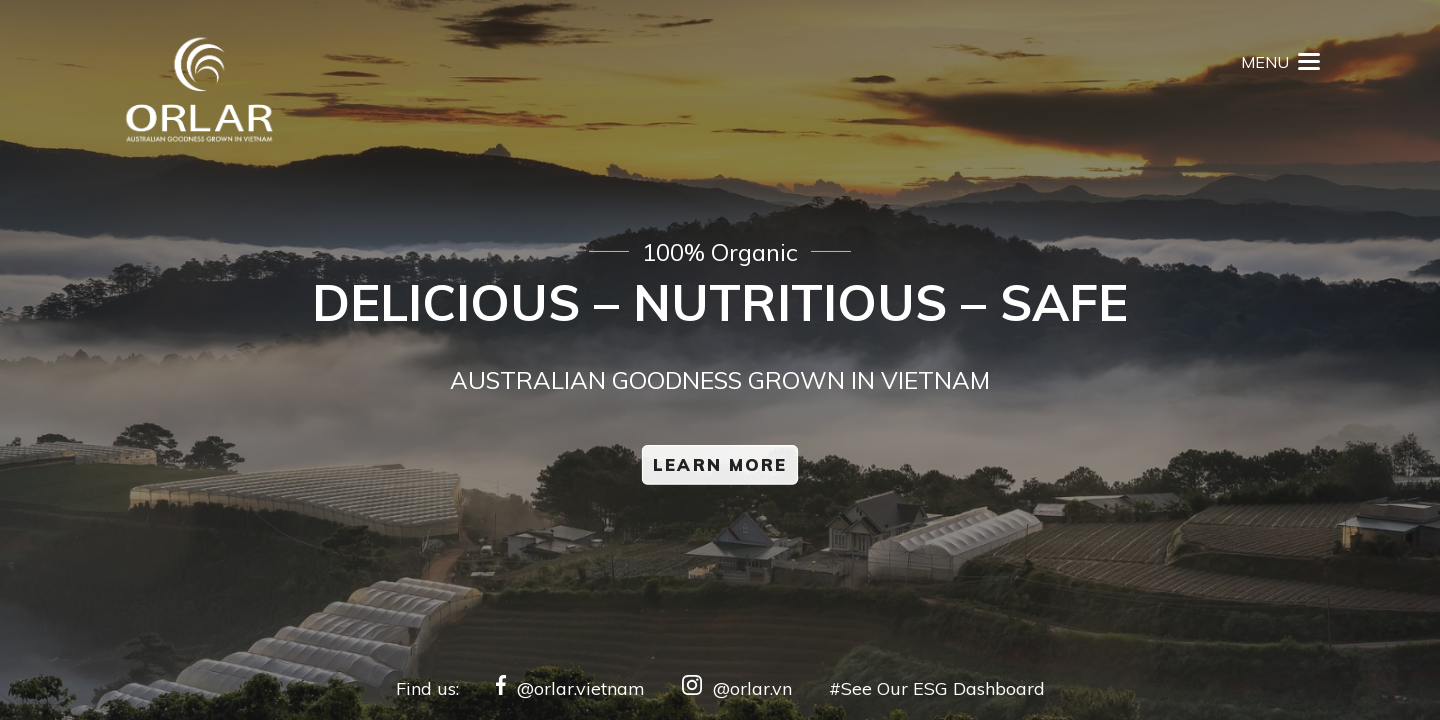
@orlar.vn (737, 688)
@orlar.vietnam (570, 688)
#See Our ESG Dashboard (937, 688)
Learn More (720, 465)
